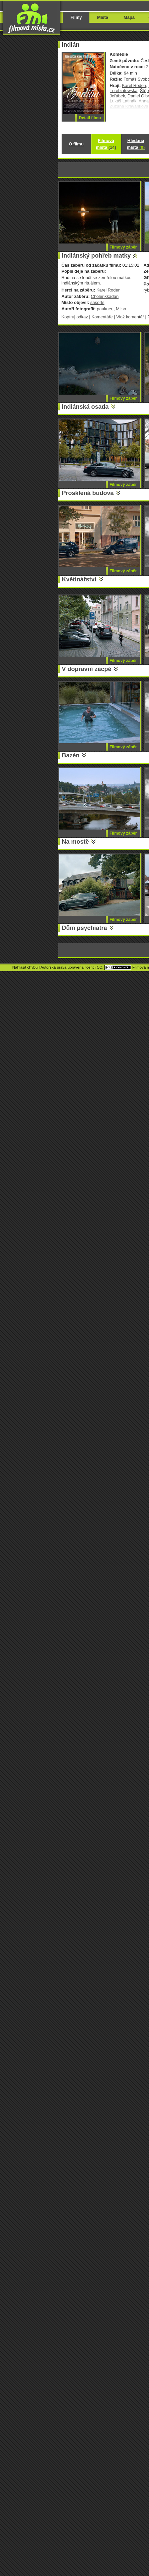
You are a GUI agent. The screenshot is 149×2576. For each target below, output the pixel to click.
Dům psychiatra (84, 928)
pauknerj (105, 308)
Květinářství (79, 579)
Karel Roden (134, 85)
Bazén (71, 755)
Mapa (129, 17)
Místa (102, 17)
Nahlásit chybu (25, 967)
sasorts (97, 302)
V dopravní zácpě (86, 669)
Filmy (76, 17)
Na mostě (75, 841)
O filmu (76, 143)
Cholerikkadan (105, 296)
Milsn (121, 308)
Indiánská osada (85, 406)
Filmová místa (106, 144)
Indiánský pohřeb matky (96, 255)
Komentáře (102, 316)
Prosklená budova (88, 493)
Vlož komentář (130, 316)
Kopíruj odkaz (75, 316)
